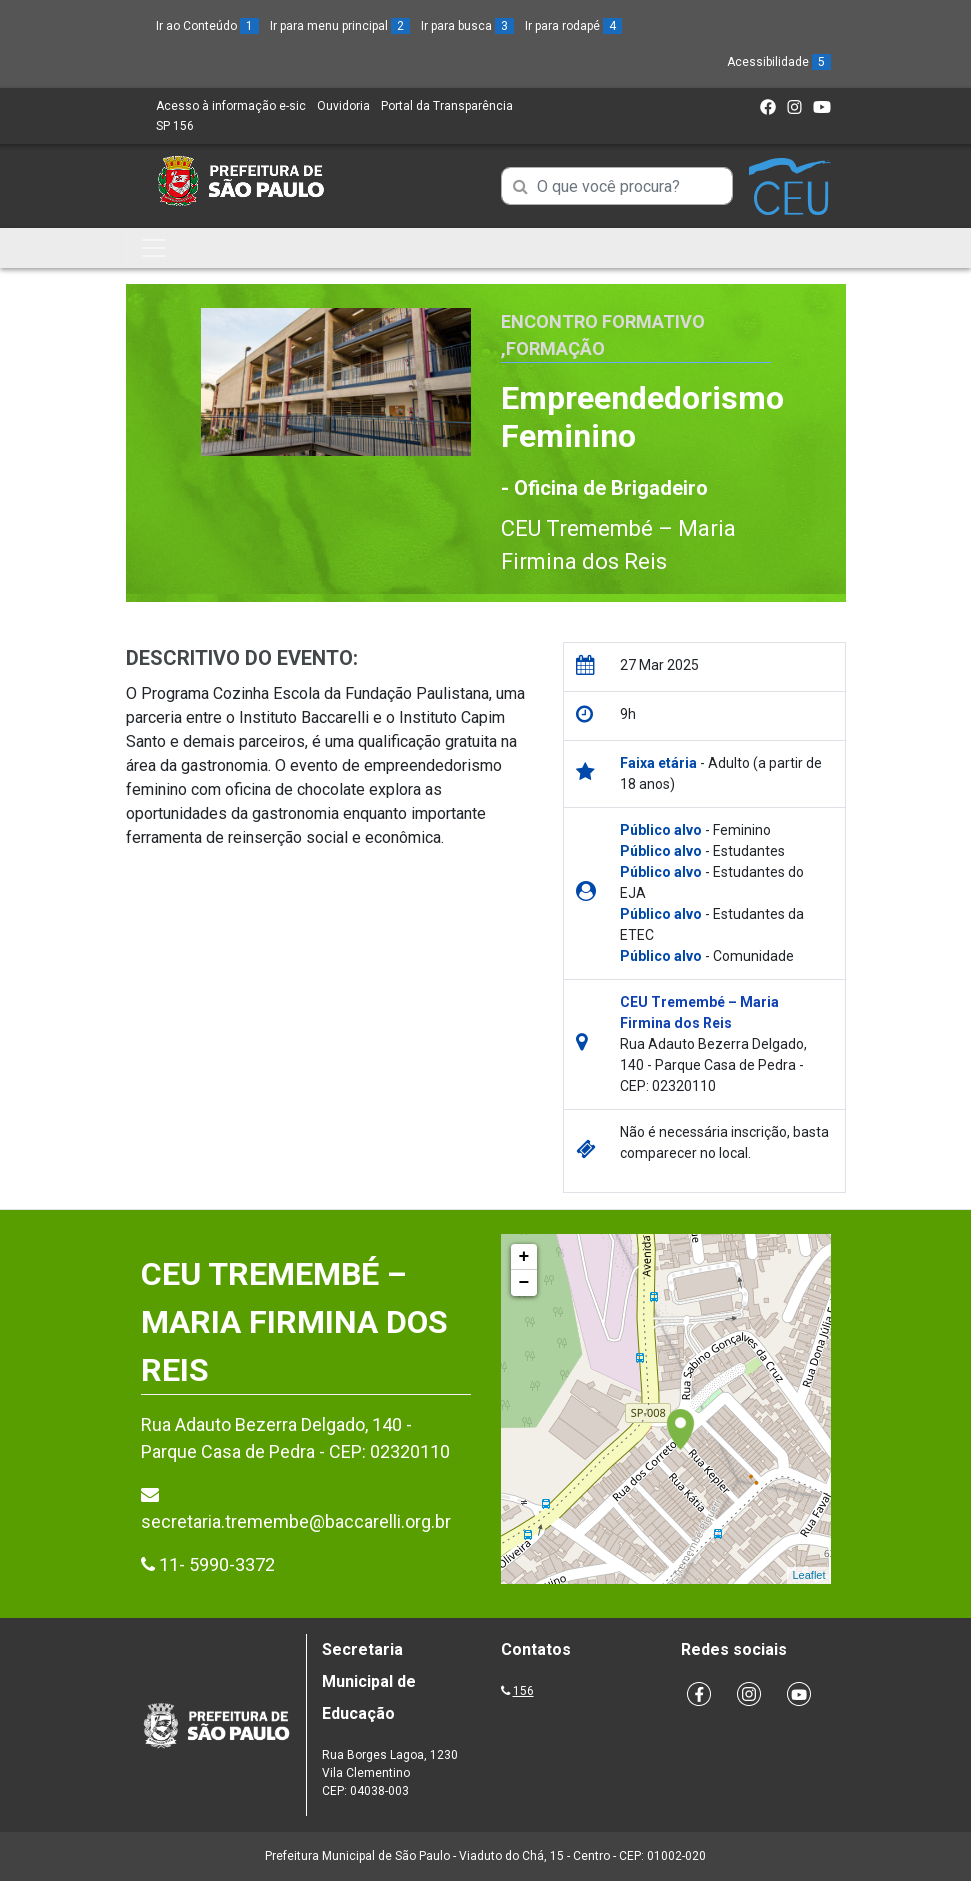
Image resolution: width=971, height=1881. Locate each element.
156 (523, 1691)
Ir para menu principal (340, 26)
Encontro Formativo (603, 321)
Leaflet (808, 1575)
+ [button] (524, 1257)
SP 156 (175, 126)
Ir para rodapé (573, 26)
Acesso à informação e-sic (231, 106)
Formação (555, 348)
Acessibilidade (779, 62)
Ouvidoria (343, 106)
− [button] (524, 1283)
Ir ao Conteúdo (207, 26)
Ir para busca (467, 26)
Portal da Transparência (447, 106)
